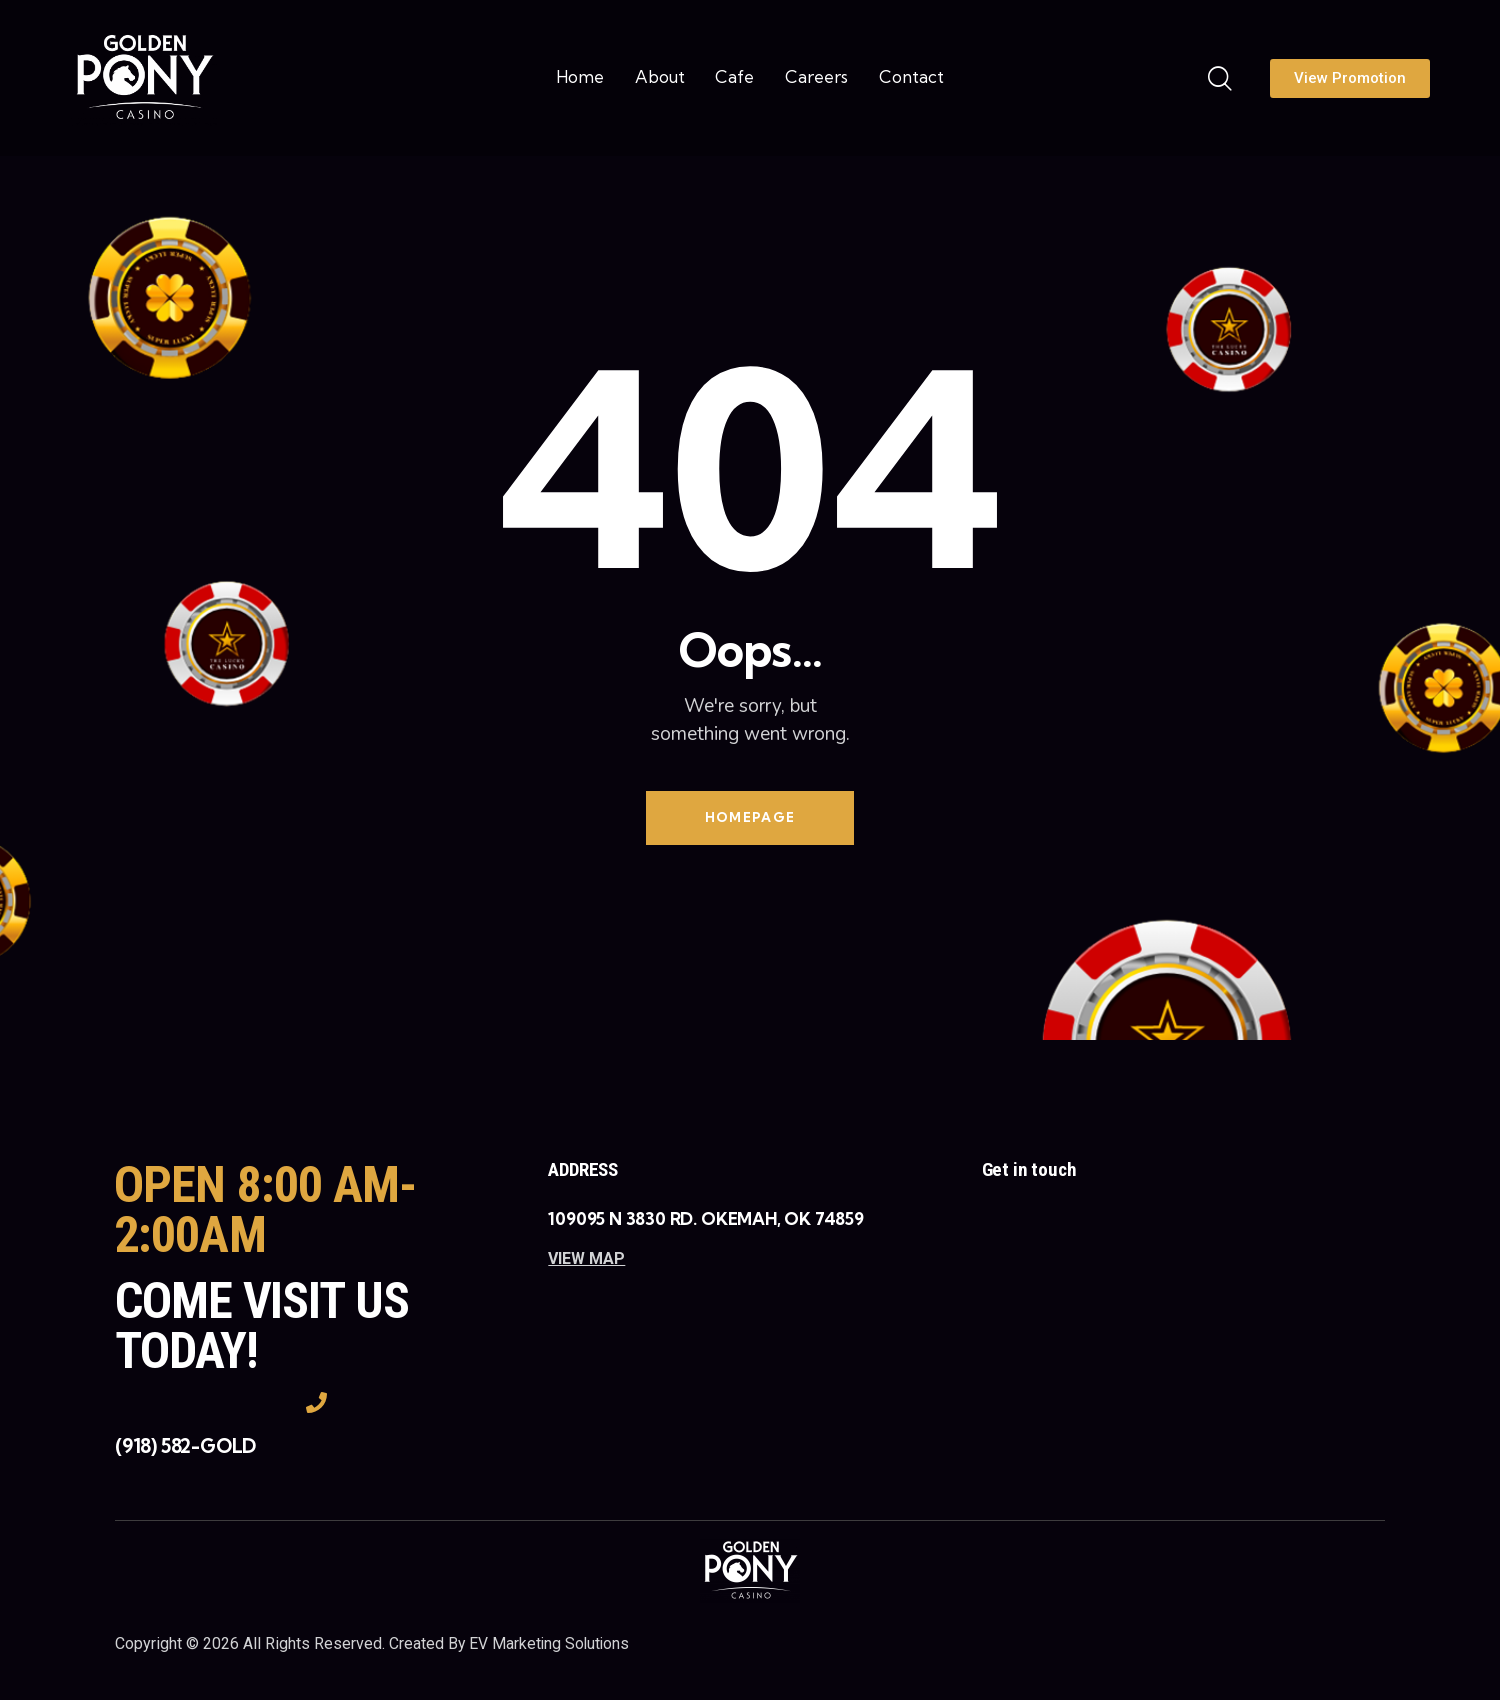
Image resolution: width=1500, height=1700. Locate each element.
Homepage (750, 818)
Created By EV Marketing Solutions (511, 1644)
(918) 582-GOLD (185, 1448)
